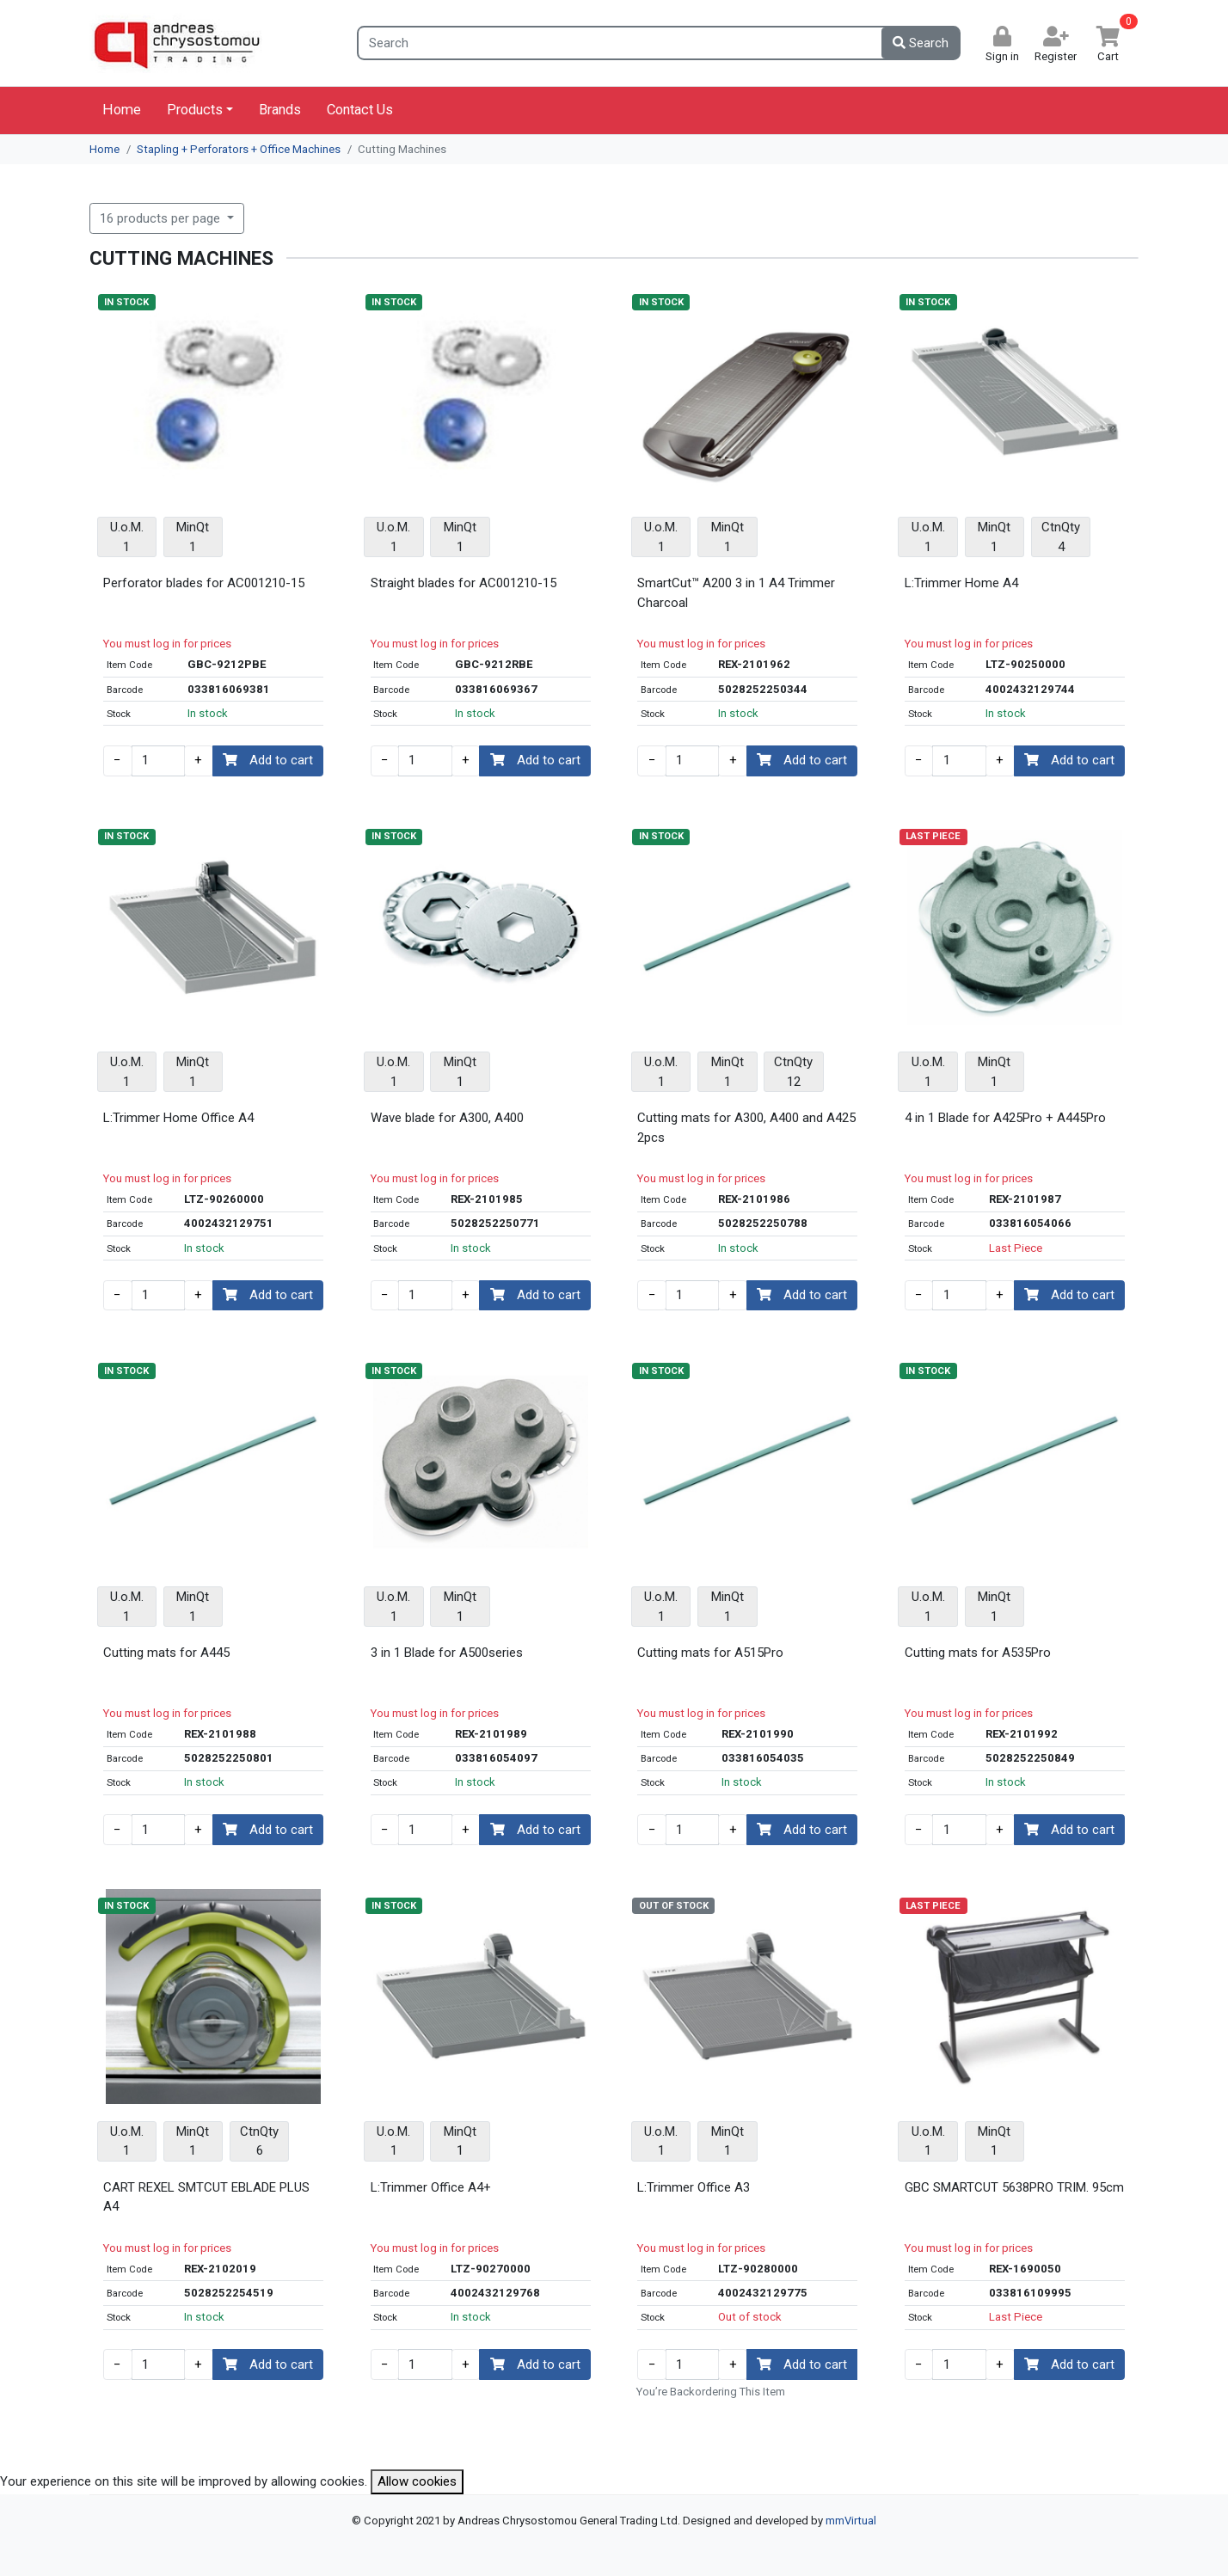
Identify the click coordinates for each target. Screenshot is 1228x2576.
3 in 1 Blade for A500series (447, 1652)
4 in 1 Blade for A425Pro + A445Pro (1005, 1117)
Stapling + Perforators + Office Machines (239, 149)
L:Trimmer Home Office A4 (178, 1117)
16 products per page (162, 218)
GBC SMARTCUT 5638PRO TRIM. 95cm (1014, 2187)
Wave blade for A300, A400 (447, 1117)
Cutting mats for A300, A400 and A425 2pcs (746, 1127)
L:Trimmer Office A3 (693, 2187)
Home (121, 109)
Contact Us (360, 109)
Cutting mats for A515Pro (710, 1652)
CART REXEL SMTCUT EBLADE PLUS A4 (206, 2197)
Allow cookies (417, 2481)
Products (195, 109)
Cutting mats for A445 (166, 1652)
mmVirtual (851, 2520)
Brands (280, 109)
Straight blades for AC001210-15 (463, 583)
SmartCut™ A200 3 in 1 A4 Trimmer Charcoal (736, 592)
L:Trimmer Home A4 (961, 583)
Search (921, 43)
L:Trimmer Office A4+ (431, 2187)
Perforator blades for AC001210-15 (203, 583)
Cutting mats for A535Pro (978, 1652)
